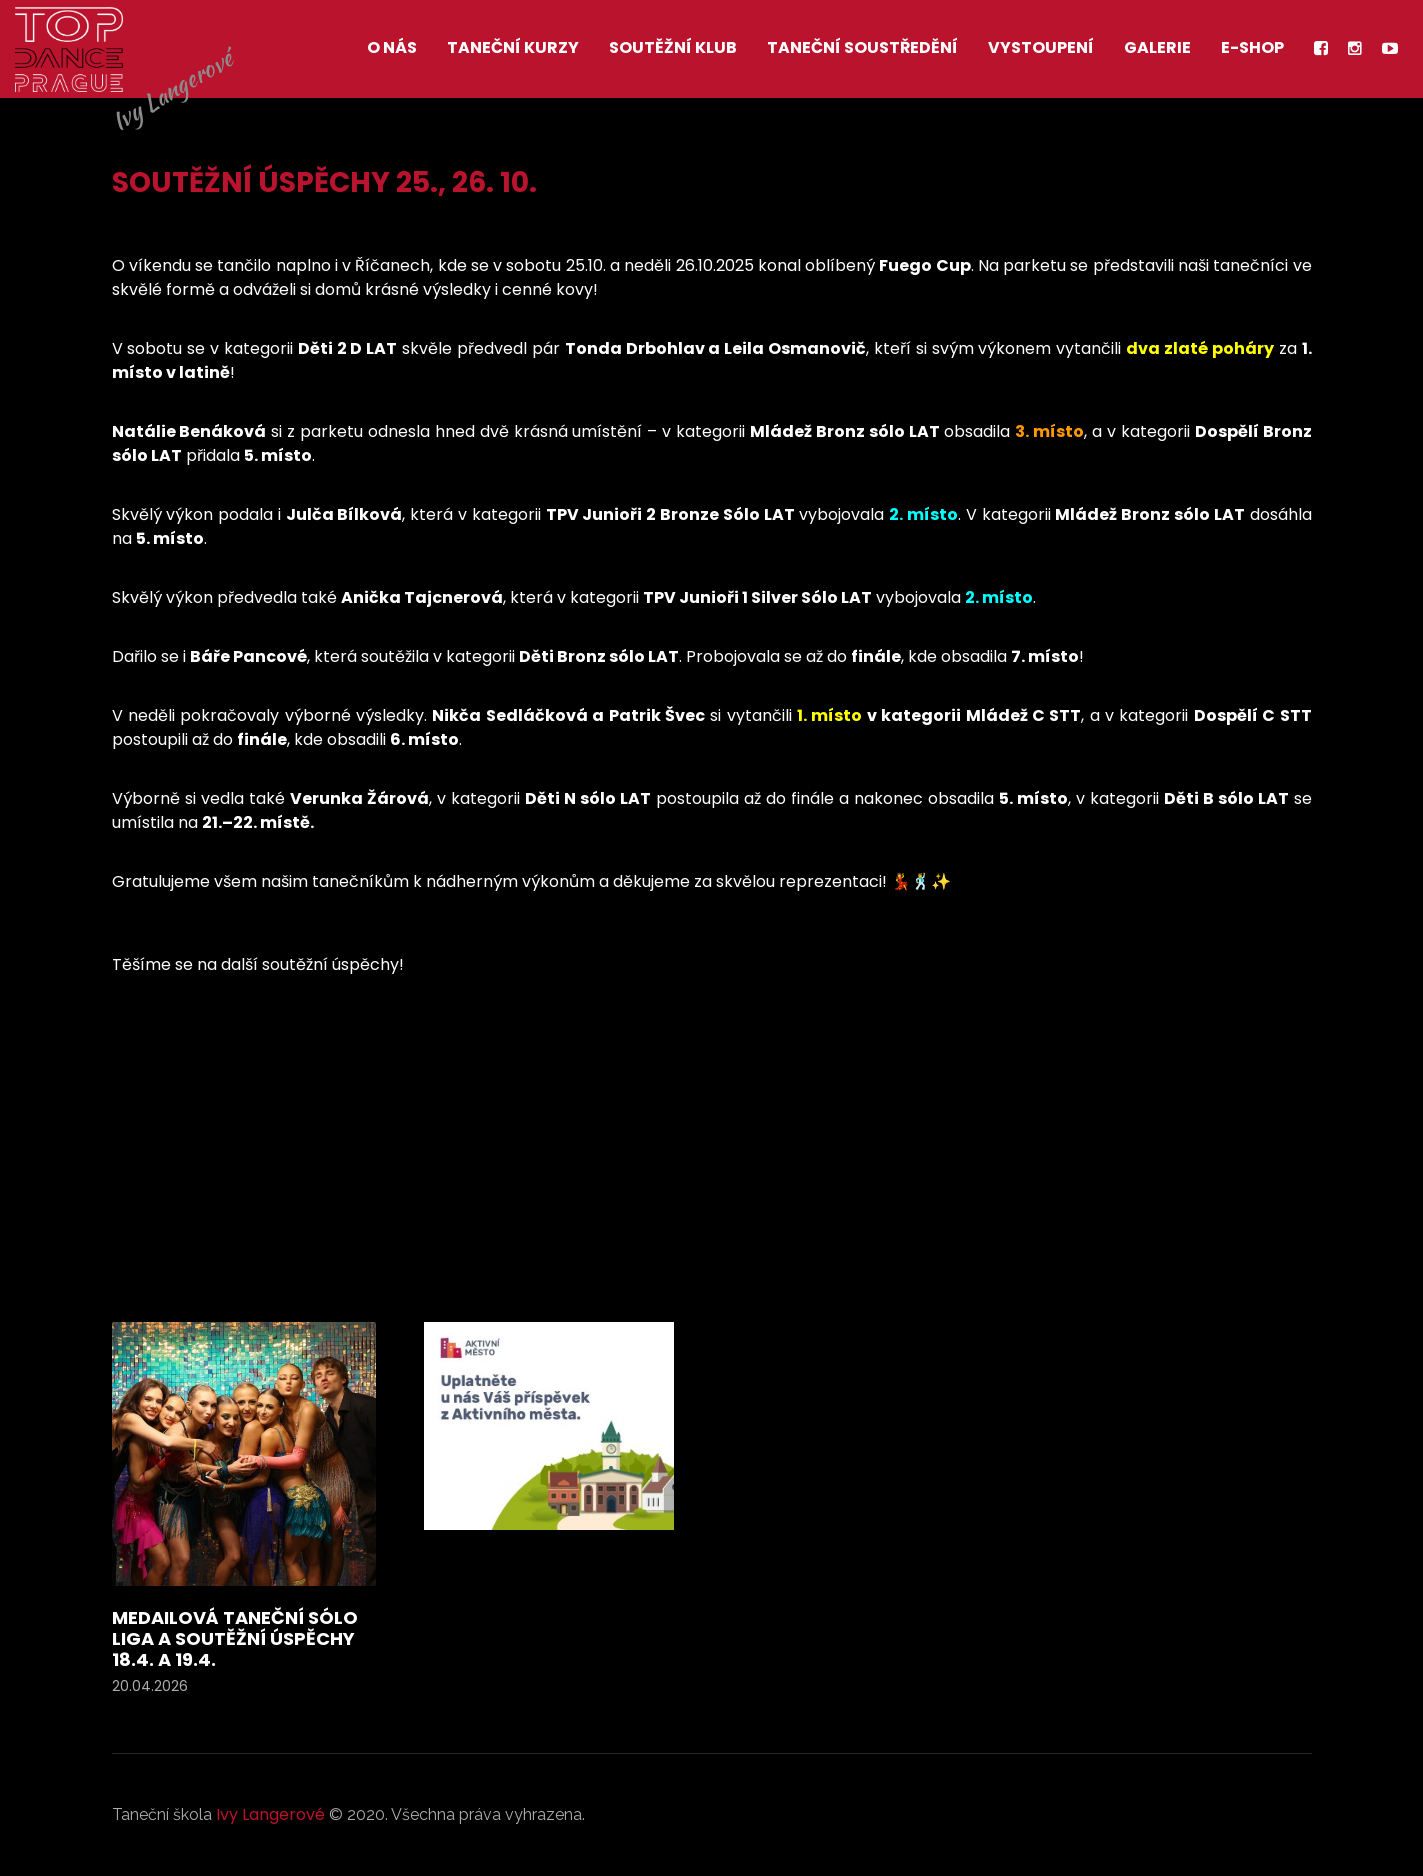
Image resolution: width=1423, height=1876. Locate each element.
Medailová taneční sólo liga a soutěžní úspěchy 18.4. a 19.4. (235, 1638)
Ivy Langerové (270, 1814)
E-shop (1252, 47)
